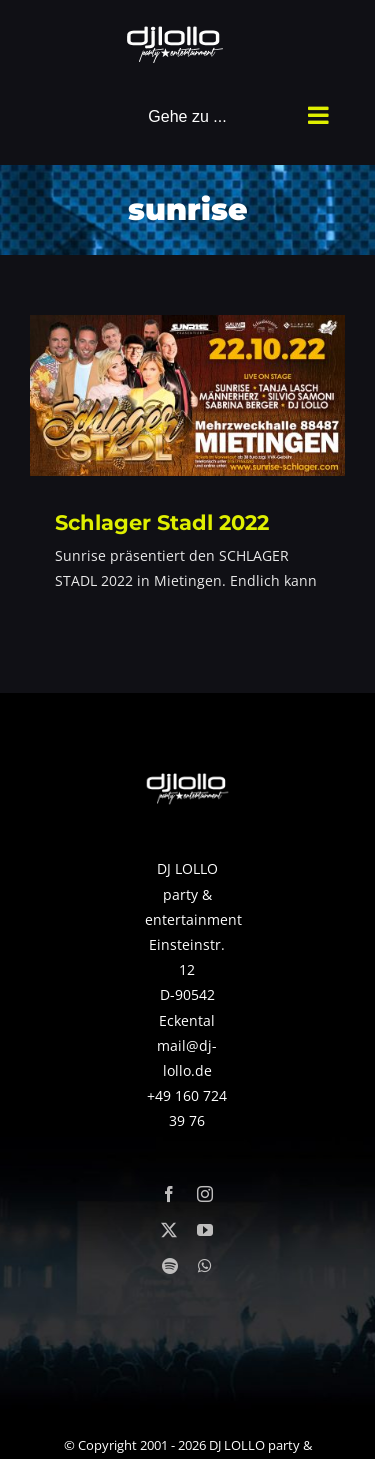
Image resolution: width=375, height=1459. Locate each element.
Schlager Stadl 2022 (162, 522)
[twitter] (169, 1230)
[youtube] (205, 1230)
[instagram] (205, 1194)
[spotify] (170, 1266)
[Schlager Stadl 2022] (187, 395)
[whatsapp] (205, 1266)
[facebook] (169, 1194)
